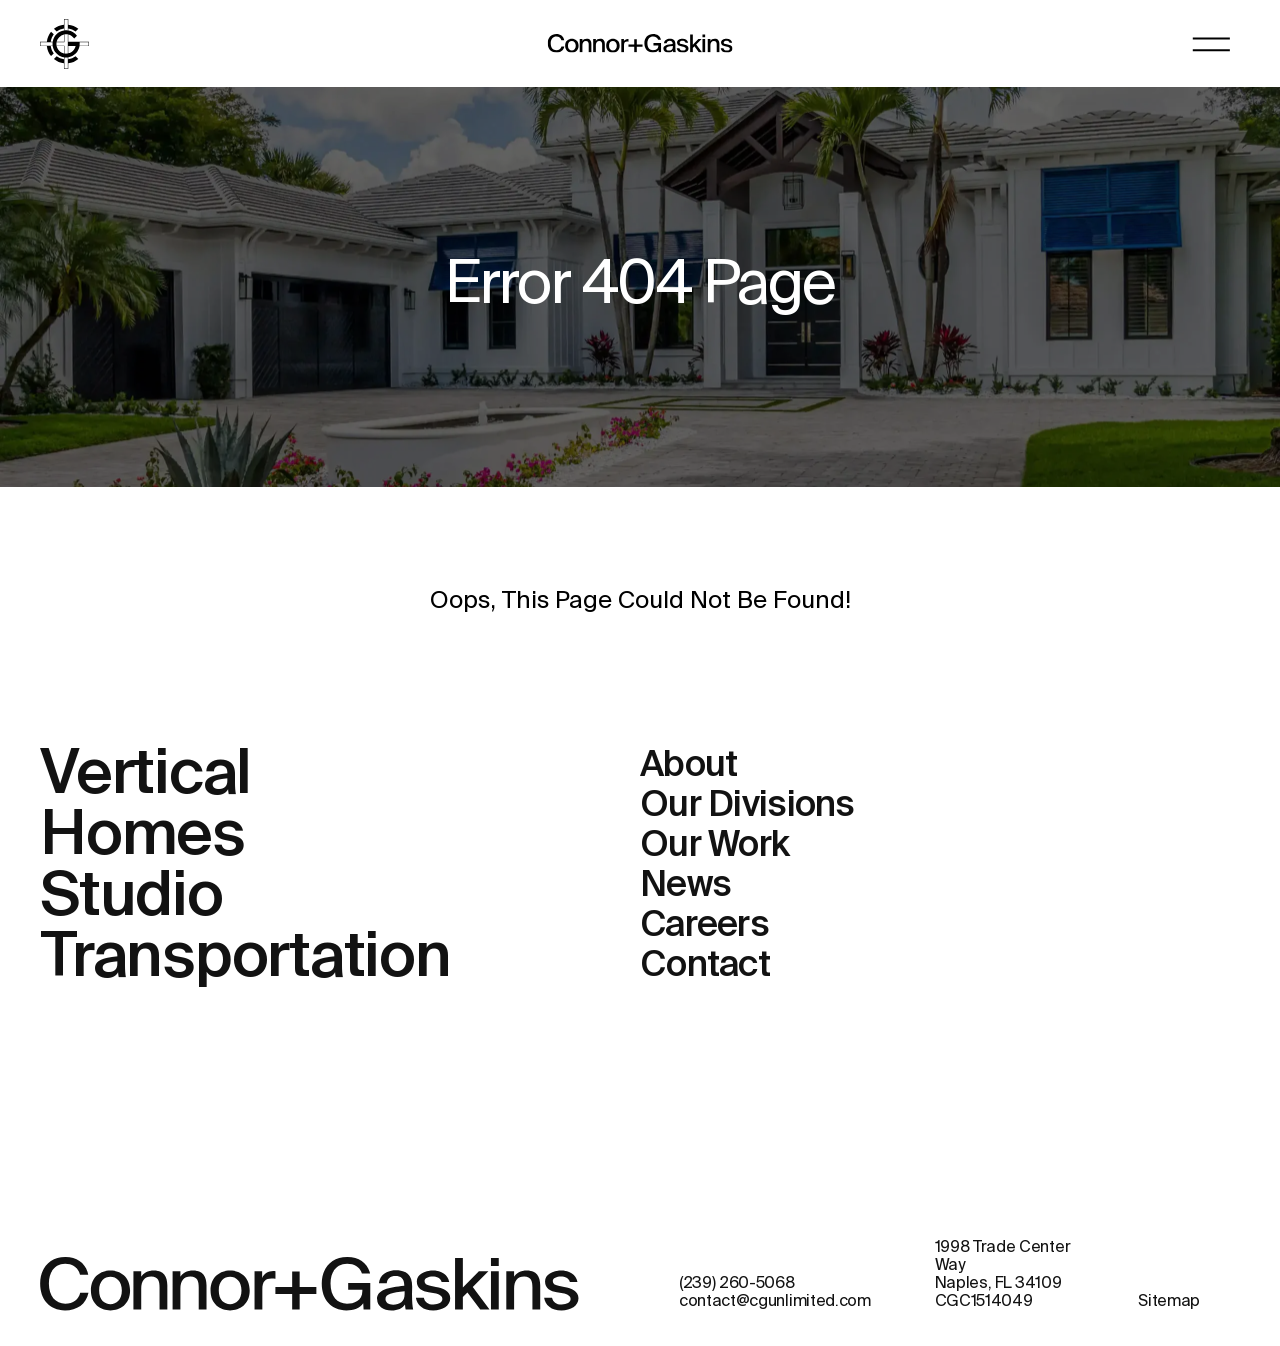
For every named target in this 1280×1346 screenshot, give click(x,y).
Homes (142, 837)
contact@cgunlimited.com (775, 1302)
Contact (705, 966)
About (688, 766)
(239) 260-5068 (737, 1284)
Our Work (714, 846)
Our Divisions (747, 806)
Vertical (145, 776)
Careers (704, 926)
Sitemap (1169, 1302)
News (685, 886)
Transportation (245, 959)
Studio (131, 898)
